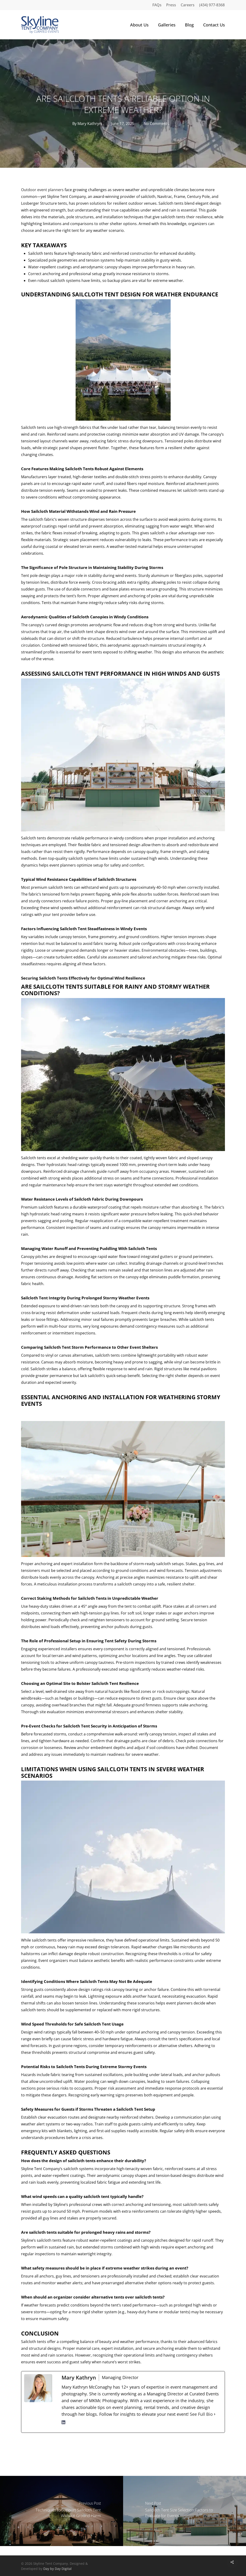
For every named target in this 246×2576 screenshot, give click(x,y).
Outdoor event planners (42, 189)
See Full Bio (201, 2414)
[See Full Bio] (215, 2414)
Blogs (123, 84)
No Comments (156, 123)
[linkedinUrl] (63, 2425)
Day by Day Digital (57, 2568)
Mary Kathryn (89, 123)
